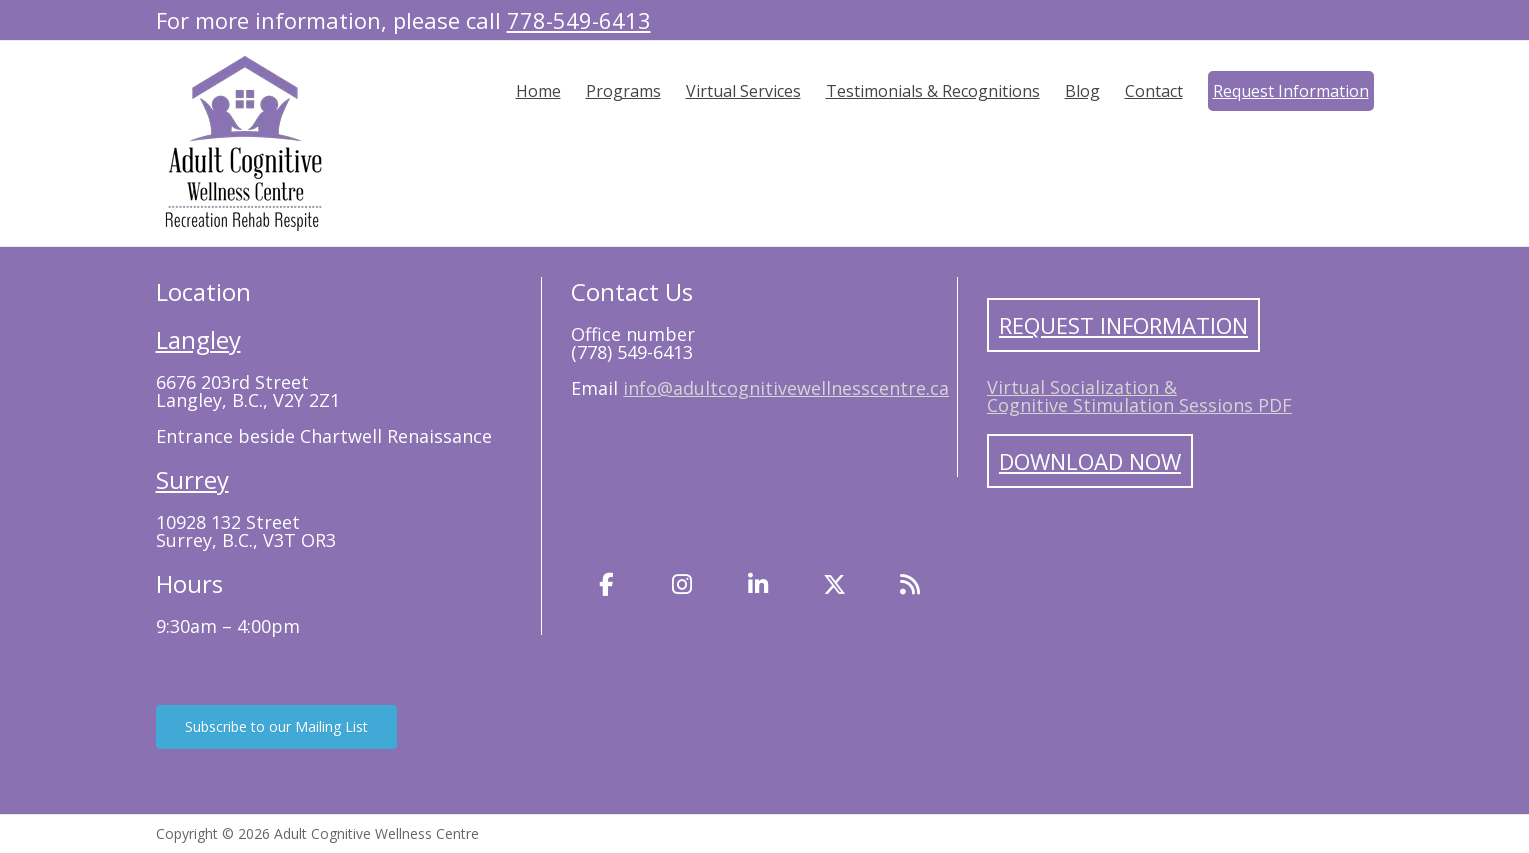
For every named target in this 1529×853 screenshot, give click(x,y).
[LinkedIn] (758, 584)
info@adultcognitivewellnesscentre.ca (786, 388)
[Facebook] (606, 584)
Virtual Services (743, 91)
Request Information (1291, 91)
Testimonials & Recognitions (933, 91)
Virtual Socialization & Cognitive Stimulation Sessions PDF (1139, 396)
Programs (623, 91)
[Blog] (910, 584)
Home (538, 91)
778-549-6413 (579, 20)
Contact (1154, 91)
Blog (1082, 91)
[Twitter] (834, 584)
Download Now (1090, 461)
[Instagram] (682, 584)
